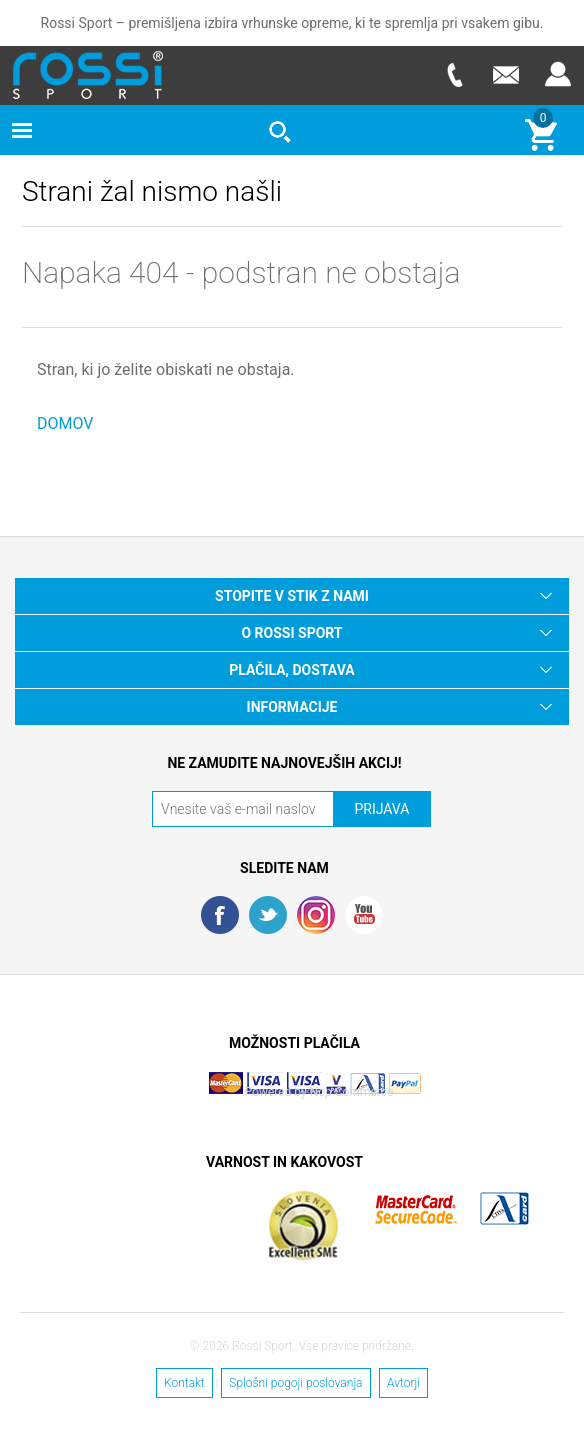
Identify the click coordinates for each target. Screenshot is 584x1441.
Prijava (558, 74)
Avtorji (403, 1383)
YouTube (364, 915)
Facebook (220, 915)
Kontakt (184, 1383)
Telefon (454, 74)
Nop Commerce (352, 1092)
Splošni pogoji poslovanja (295, 1383)
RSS (316, 915)
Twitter (268, 915)
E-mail (506, 74)
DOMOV (65, 423)
